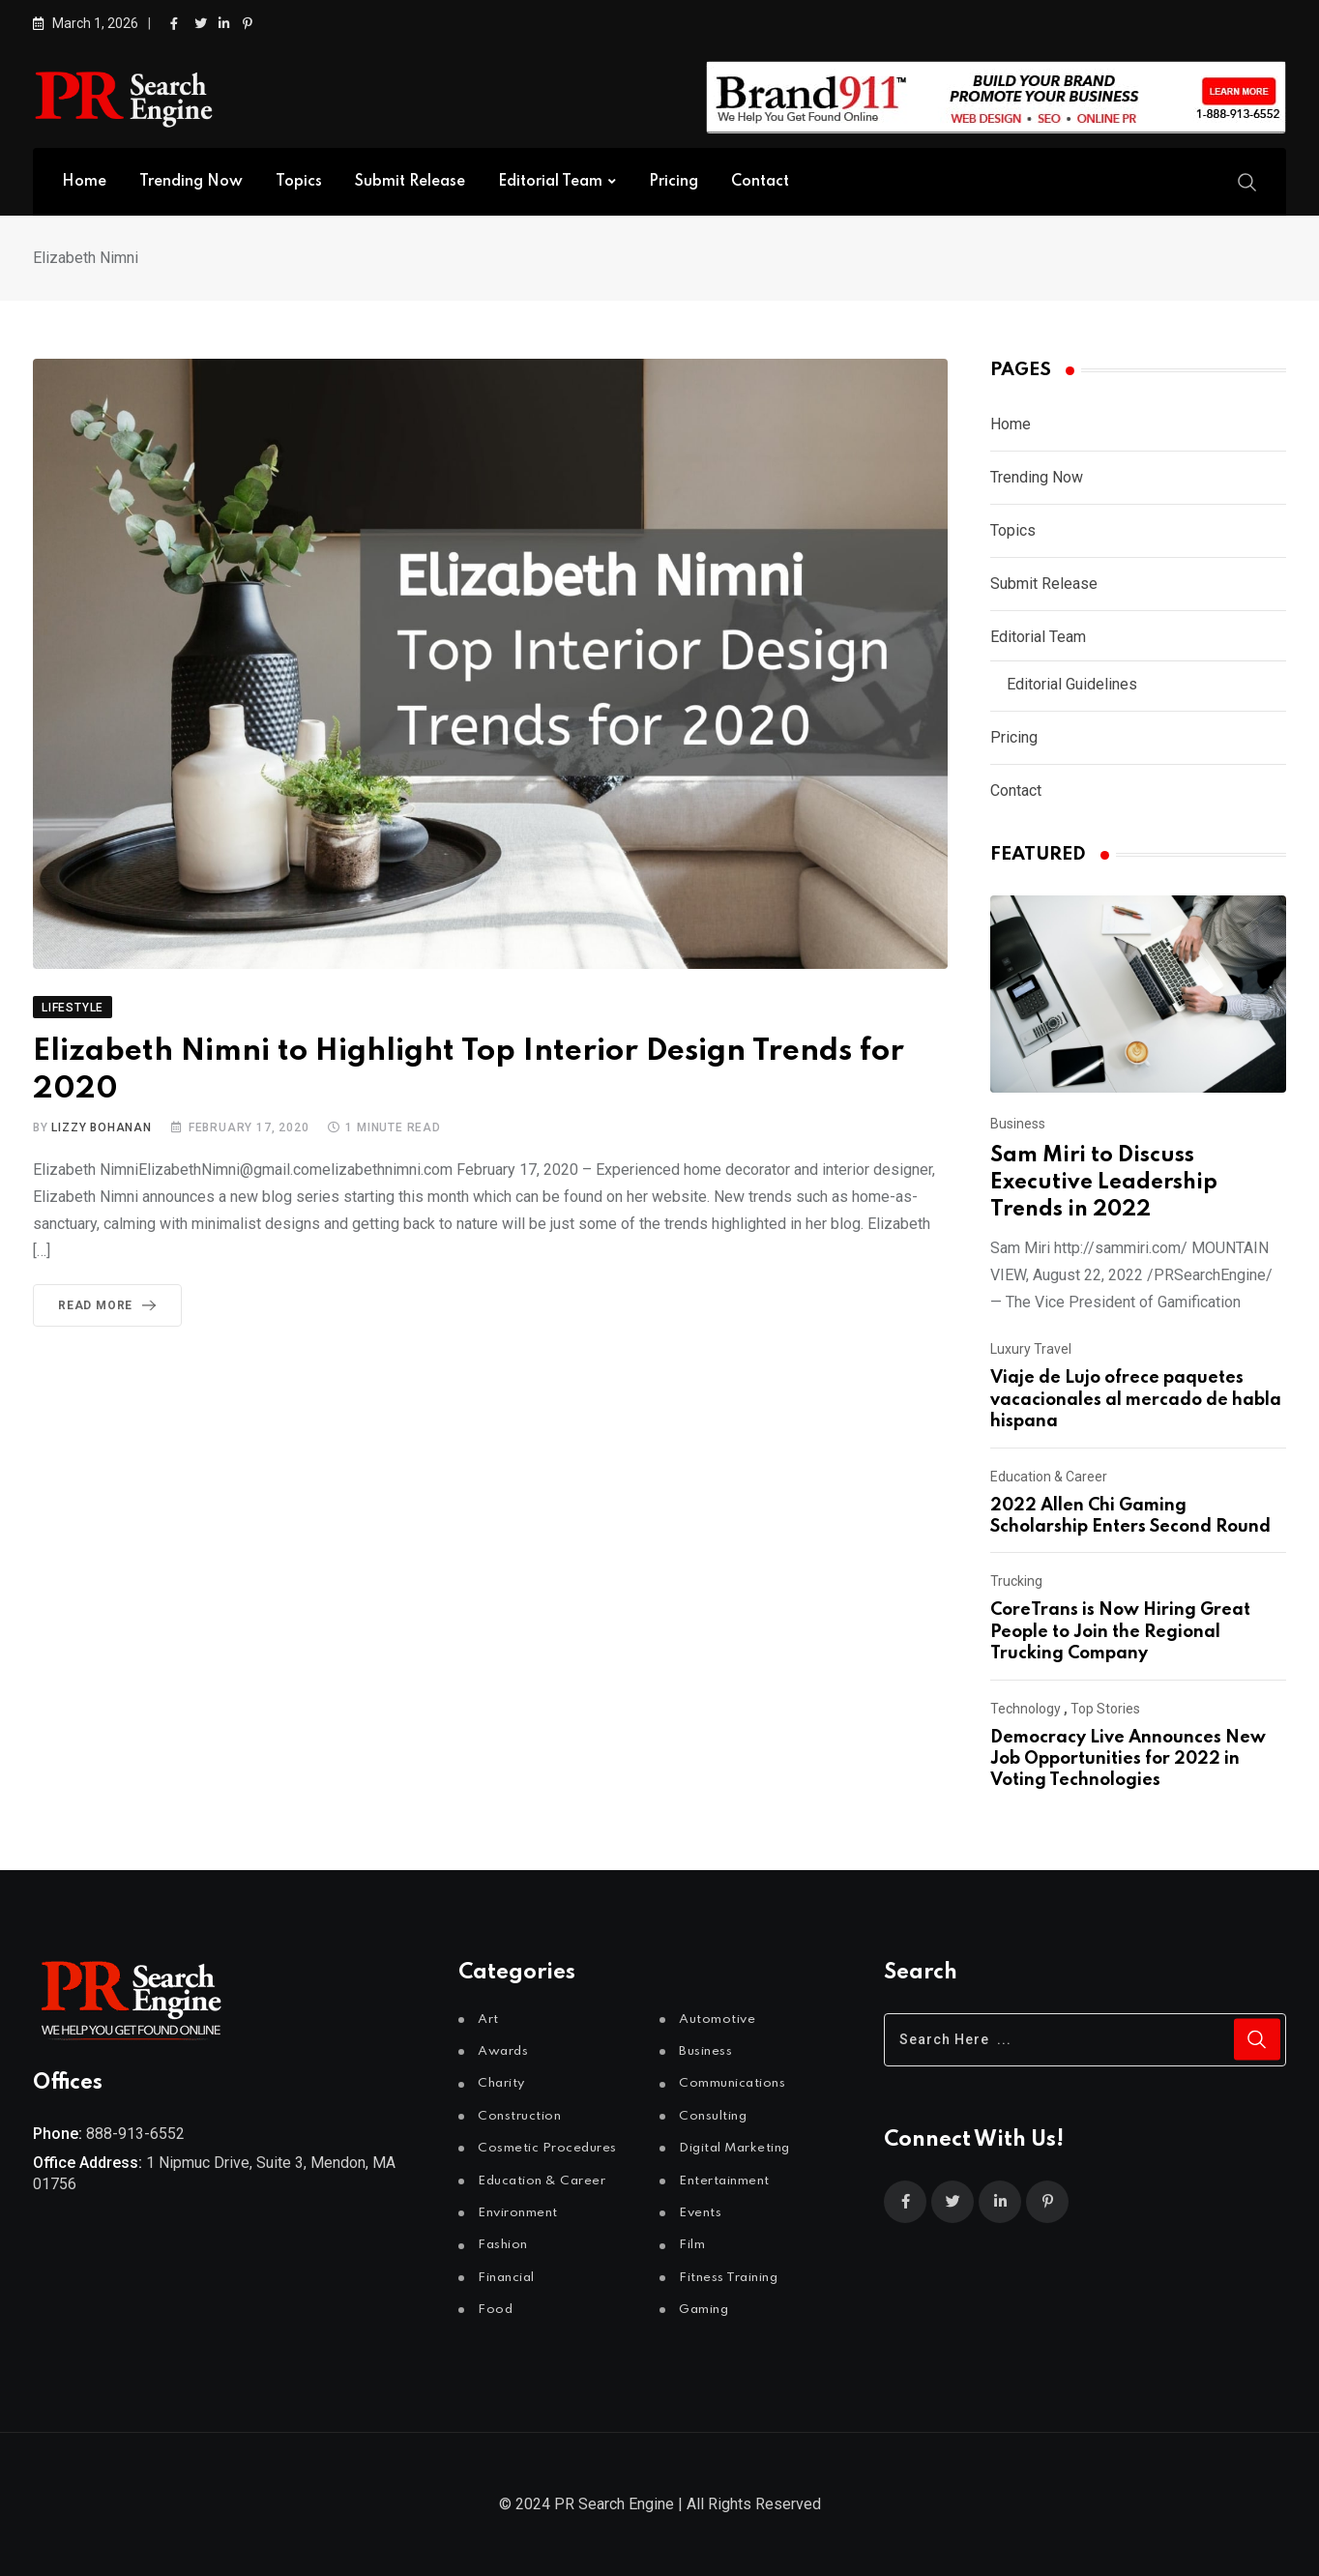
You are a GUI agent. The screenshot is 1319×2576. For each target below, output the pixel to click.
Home (84, 182)
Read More (110, 1305)
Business (1017, 1123)
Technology (1025, 1708)
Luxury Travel (1030, 1349)
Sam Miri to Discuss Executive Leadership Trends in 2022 (1103, 1182)
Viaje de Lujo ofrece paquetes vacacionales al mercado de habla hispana (1135, 1399)
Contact (760, 182)
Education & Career (1048, 1476)
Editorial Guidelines (1072, 684)
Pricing (673, 182)
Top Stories (1105, 1708)
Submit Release (410, 182)
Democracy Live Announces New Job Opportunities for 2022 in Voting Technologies (1128, 1759)
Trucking (1016, 1581)
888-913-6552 (135, 2133)
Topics (299, 182)
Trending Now (191, 182)
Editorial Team (550, 182)
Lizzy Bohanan (101, 1127)
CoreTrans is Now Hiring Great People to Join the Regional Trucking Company (1120, 1631)
